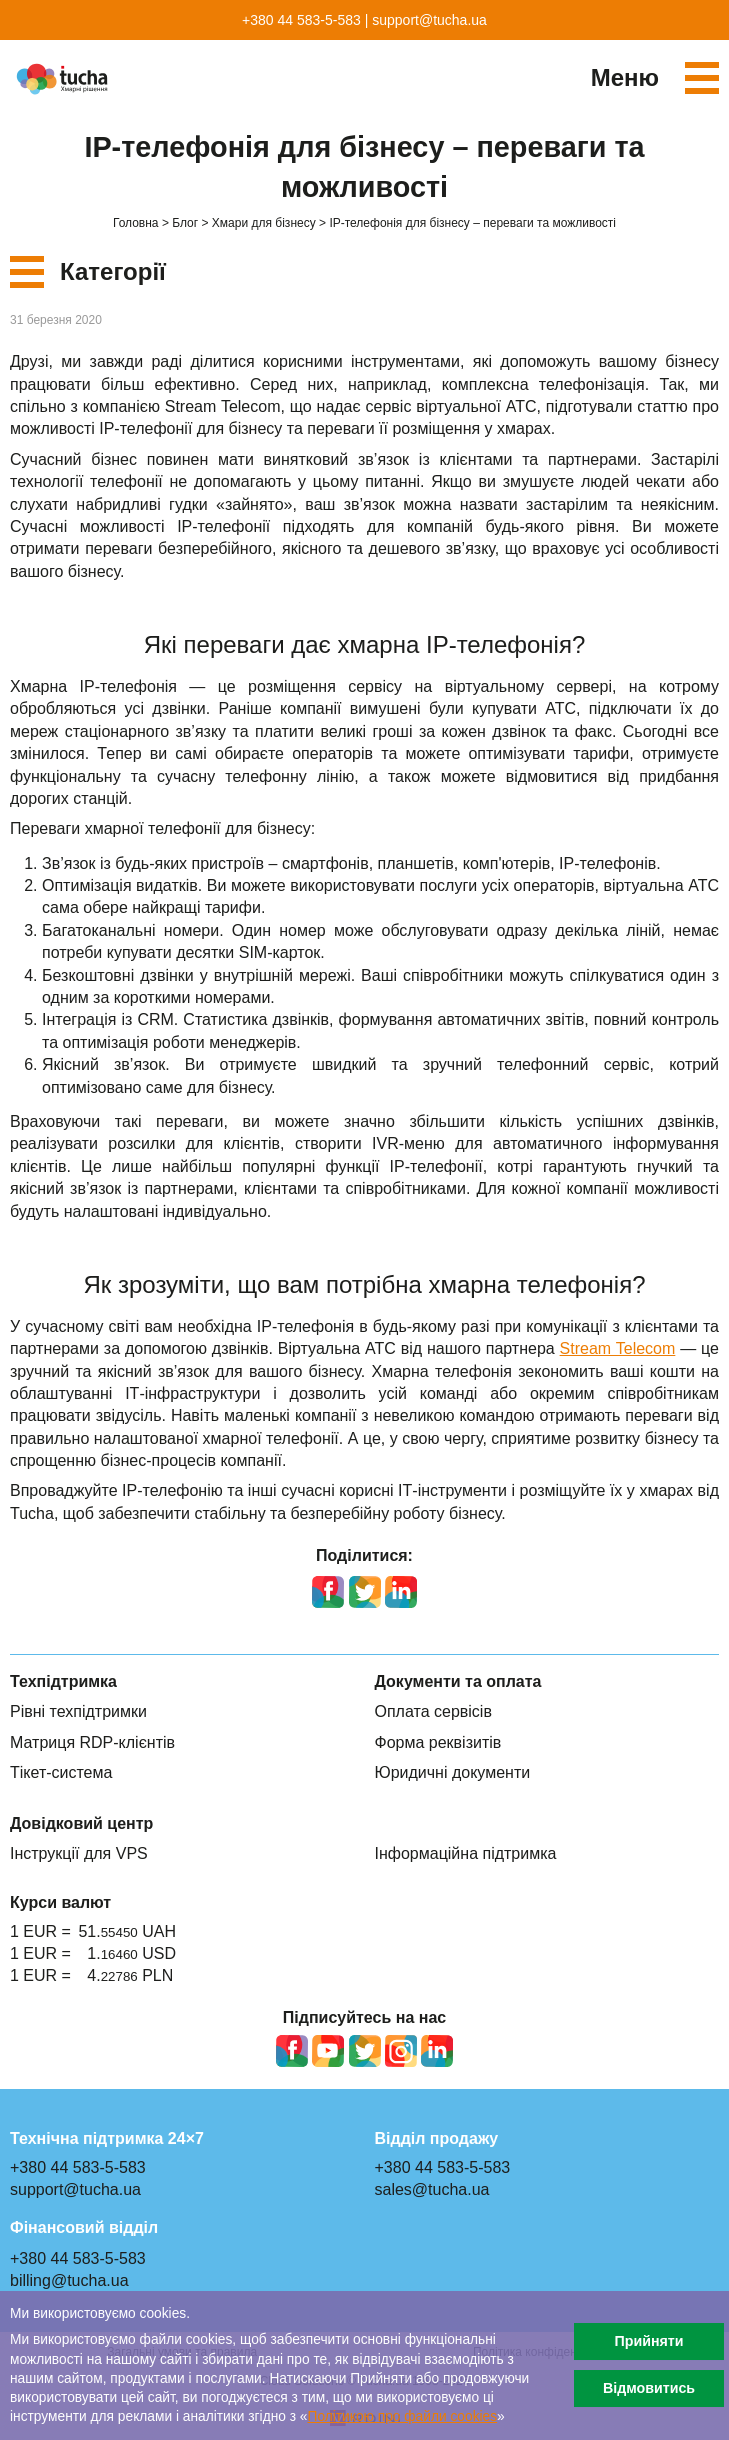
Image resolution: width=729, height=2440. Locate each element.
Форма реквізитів (438, 1742)
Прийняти (648, 2341)
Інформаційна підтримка (466, 1853)
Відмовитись (649, 2388)
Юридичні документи (453, 1772)
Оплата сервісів (433, 1711)
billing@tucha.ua (69, 2280)
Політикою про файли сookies (403, 2416)
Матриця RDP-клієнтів (92, 1742)
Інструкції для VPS (79, 1853)
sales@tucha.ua (432, 2189)
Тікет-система (61, 1772)
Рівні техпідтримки (78, 1711)
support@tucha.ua (429, 20)
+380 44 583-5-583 (301, 20)
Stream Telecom (618, 1348)
